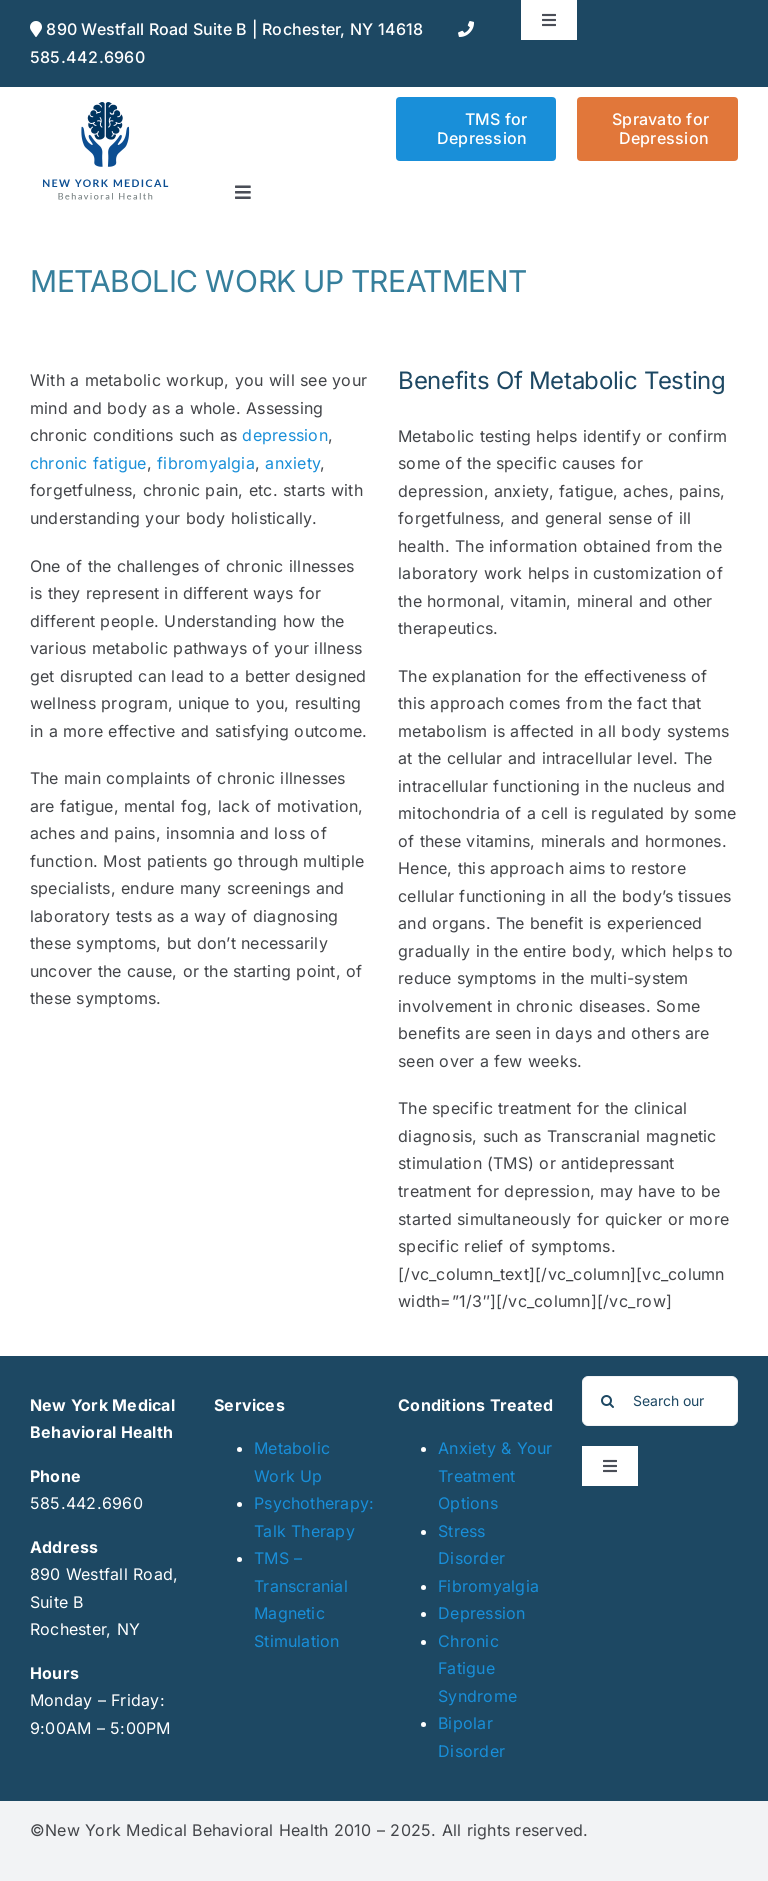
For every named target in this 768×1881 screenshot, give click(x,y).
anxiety (292, 463)
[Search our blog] (660, 1401)
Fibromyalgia (488, 1586)
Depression (481, 1613)
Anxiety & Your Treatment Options (495, 1475)
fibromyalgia (206, 463)
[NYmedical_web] (105, 105)
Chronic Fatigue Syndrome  (480, 1668)
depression (284, 435)
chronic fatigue (88, 463)
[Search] (607, 1401)
